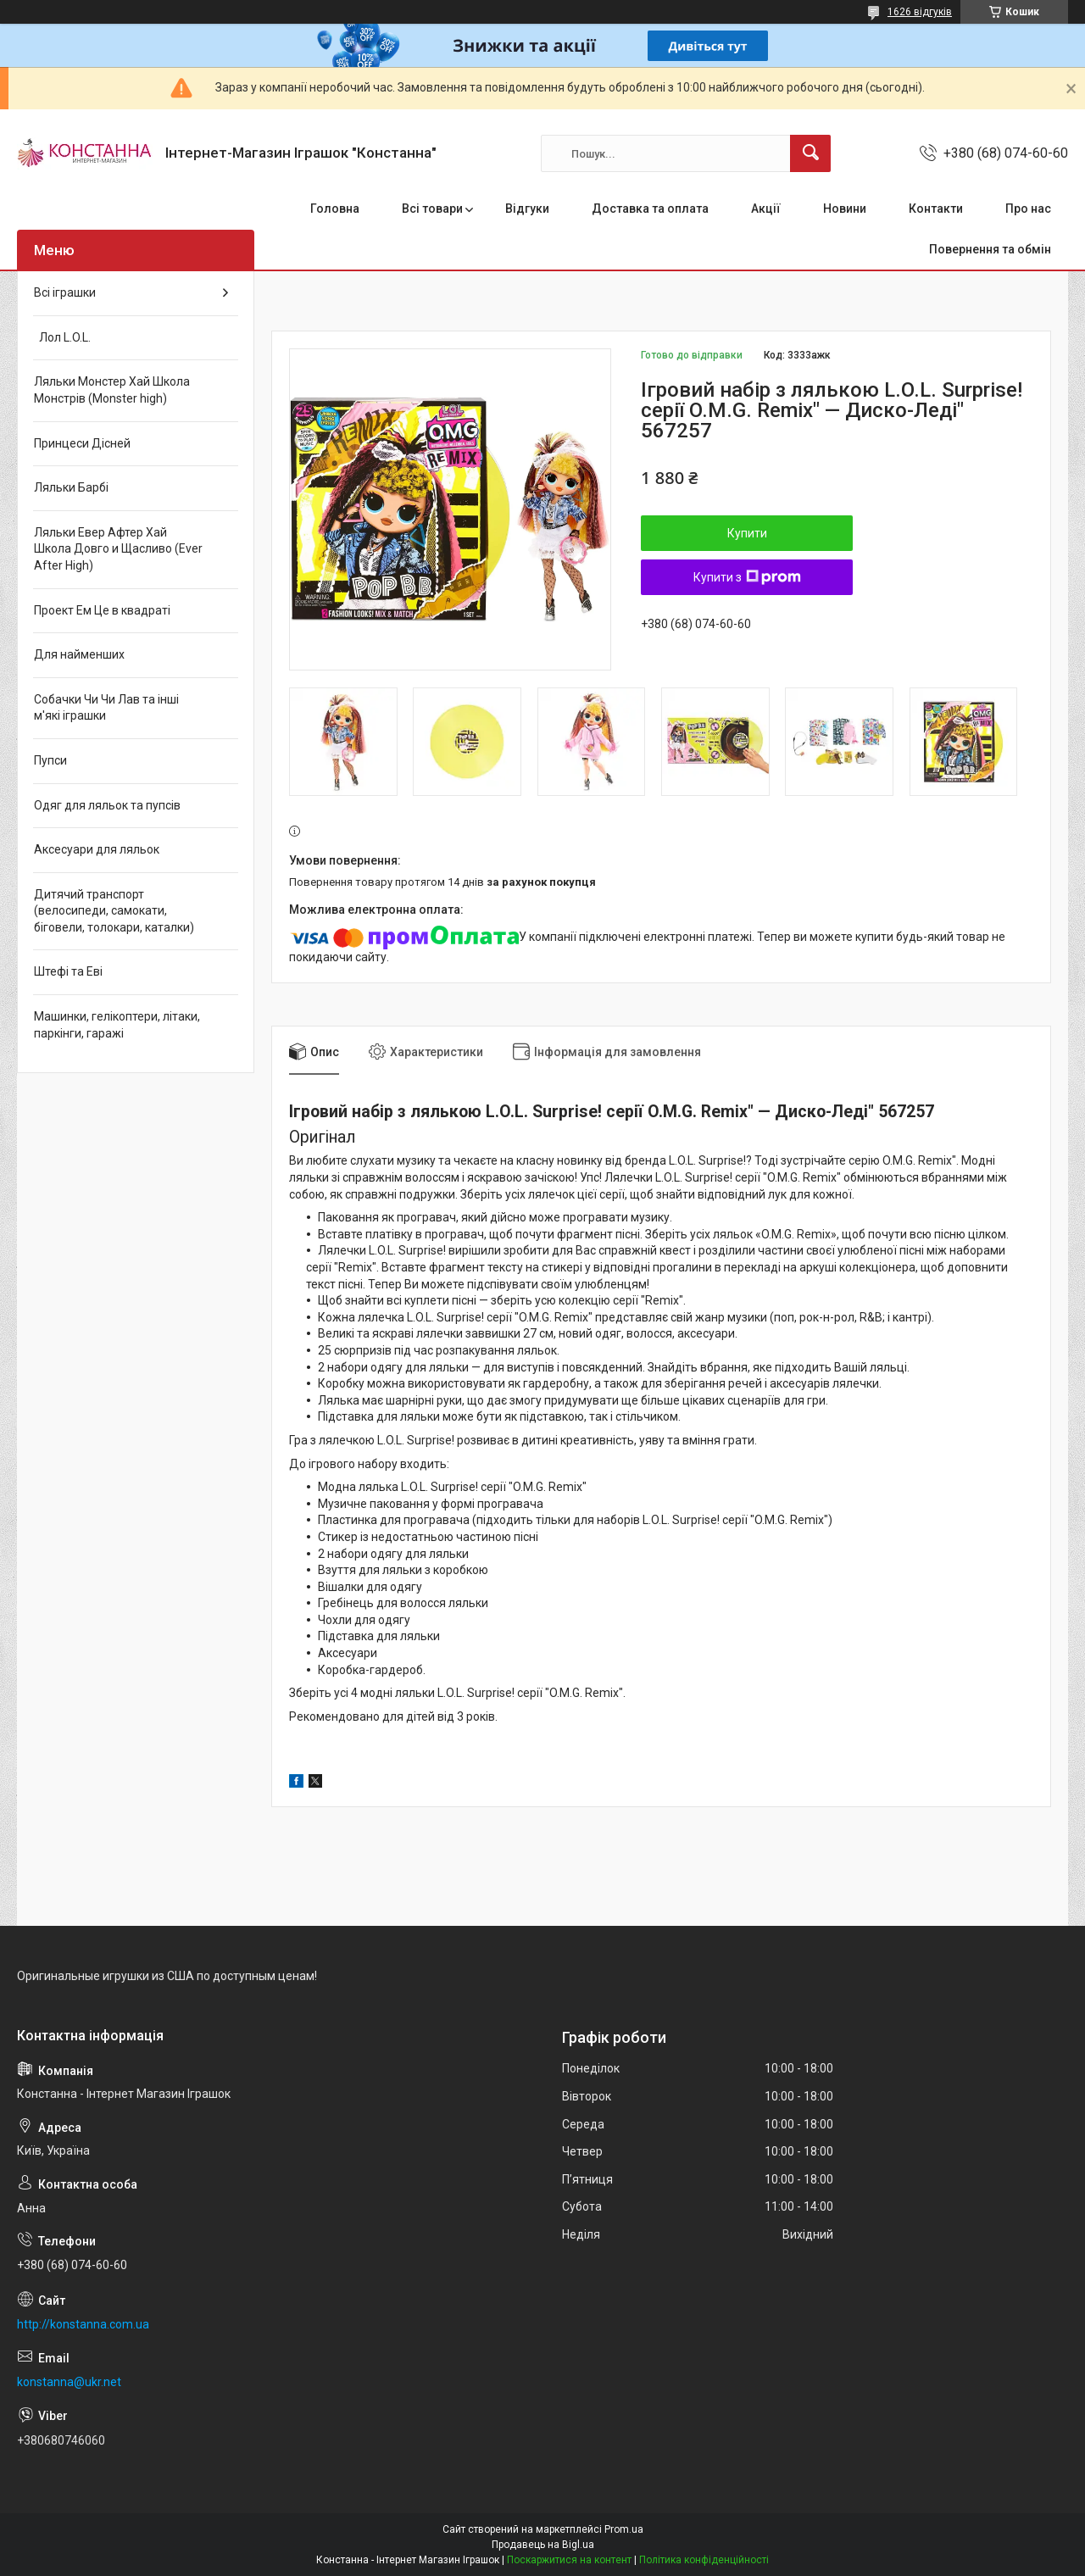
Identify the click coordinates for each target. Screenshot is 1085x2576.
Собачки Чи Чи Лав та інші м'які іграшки (106, 708)
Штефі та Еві (68, 971)
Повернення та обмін (990, 249)
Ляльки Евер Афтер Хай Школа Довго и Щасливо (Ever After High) (118, 549)
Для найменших (79, 654)
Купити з (747, 577)
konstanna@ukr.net (69, 2382)
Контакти (936, 208)
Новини (844, 208)
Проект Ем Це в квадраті (102, 610)
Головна (334, 208)
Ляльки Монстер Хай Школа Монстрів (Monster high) (112, 390)
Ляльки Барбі (71, 487)
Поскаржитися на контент (569, 2560)
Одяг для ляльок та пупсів (107, 805)
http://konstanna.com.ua (83, 2324)
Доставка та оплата (650, 208)
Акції (766, 208)
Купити (747, 533)
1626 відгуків (919, 12)
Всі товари (432, 208)
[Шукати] (810, 153)
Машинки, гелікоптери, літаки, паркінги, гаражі (117, 1025)
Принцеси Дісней (82, 443)
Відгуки (527, 208)
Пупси (50, 760)
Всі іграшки (65, 292)
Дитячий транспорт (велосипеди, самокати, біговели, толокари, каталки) (114, 910)
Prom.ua (623, 2529)
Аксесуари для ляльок (96, 849)
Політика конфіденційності (704, 2560)
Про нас (1028, 208)
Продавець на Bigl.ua (543, 2545)
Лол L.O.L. (62, 337)
